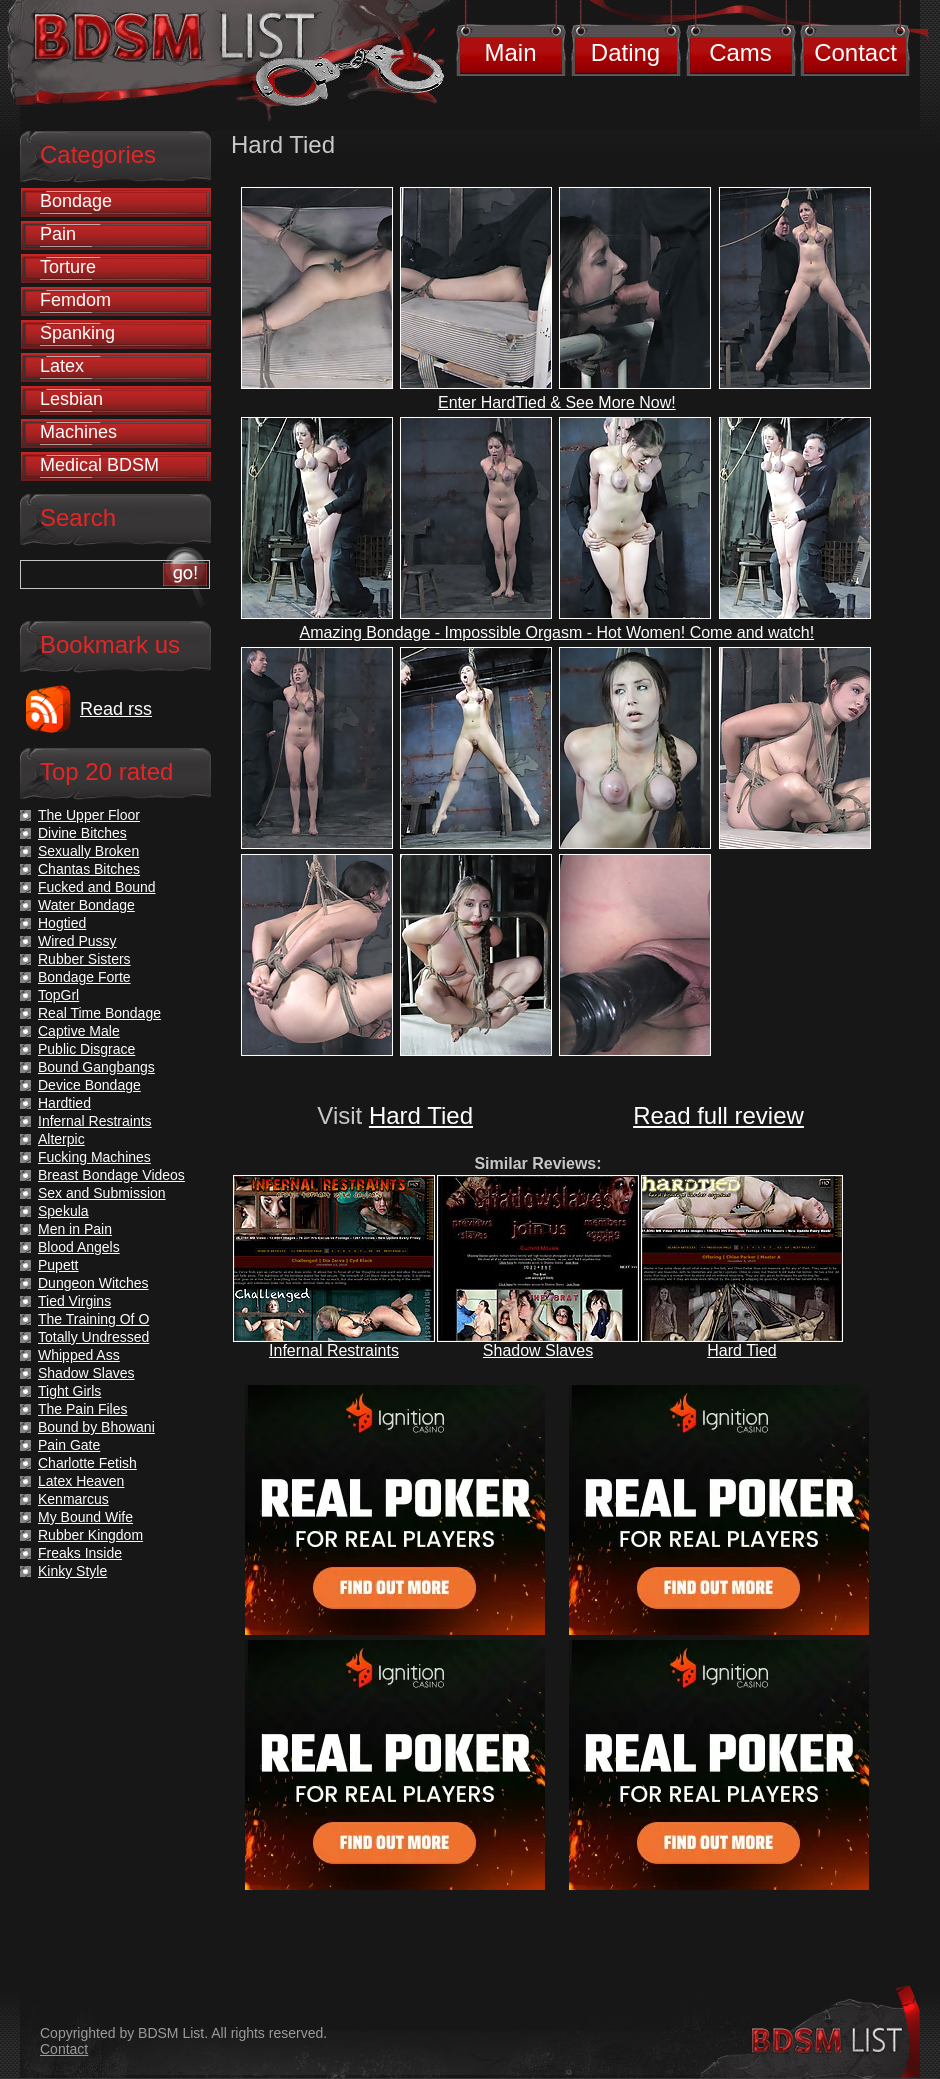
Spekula (63, 1211)
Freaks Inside (80, 1553)
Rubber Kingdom (90, 1535)
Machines (78, 432)
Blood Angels (79, 1247)
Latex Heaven (81, 1481)
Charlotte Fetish (87, 1463)
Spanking (77, 333)
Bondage (76, 201)
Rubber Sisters (84, 959)
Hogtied (62, 923)
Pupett (58, 1265)
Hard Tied (421, 1115)
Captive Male (79, 1031)
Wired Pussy (77, 941)
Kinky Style (72, 1571)
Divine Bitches (82, 833)
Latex (62, 366)
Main (510, 52)
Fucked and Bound (97, 887)
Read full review (718, 1115)
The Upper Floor (89, 815)
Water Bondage (86, 905)
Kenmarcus (73, 1499)
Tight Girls (69, 1391)
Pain (58, 234)
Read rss (116, 709)
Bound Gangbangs (96, 1067)
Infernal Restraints (334, 1350)
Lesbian (71, 399)
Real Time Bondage (99, 1013)
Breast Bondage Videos (111, 1175)
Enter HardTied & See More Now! (557, 402)
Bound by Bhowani (96, 1427)
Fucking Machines (94, 1157)
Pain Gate (69, 1445)
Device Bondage (89, 1085)
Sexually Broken (88, 851)
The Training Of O (93, 1319)
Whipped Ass (79, 1355)
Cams (740, 52)
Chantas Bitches (89, 869)
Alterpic (61, 1139)
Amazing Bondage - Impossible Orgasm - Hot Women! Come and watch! (557, 632)
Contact (855, 52)
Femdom (75, 300)
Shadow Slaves (538, 1350)
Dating (625, 52)
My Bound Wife (85, 1517)
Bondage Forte (84, 977)
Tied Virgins (74, 1301)
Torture (68, 267)
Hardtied (64, 1103)
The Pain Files (82, 1409)
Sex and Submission (102, 1193)
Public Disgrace (86, 1049)
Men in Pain (75, 1229)
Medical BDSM (99, 465)
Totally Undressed (93, 1337)
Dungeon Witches (93, 1283)
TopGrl (58, 995)
